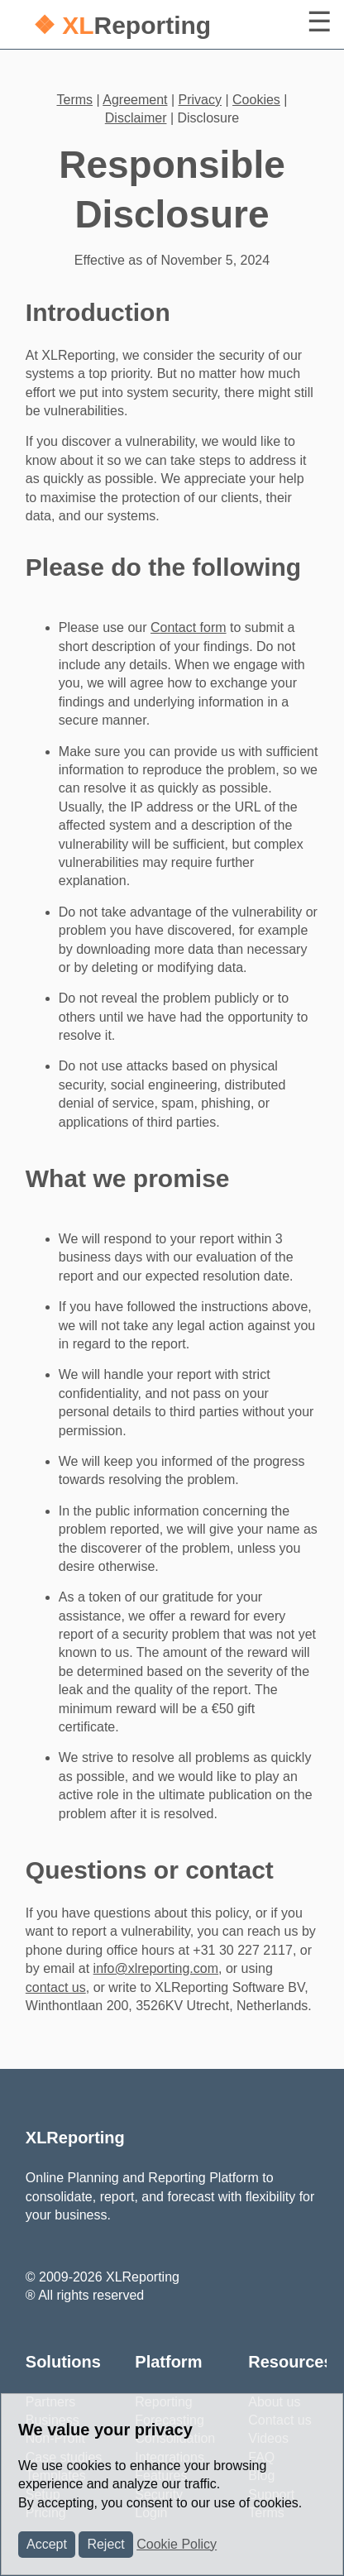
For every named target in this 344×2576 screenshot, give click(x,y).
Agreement (135, 100)
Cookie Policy (176, 2544)
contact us (56, 1987)
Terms (75, 100)
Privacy (200, 100)
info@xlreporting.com (155, 1968)
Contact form (188, 627)
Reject (105, 2544)
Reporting (122, 25)
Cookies (256, 100)
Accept (46, 2544)
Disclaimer (136, 118)
